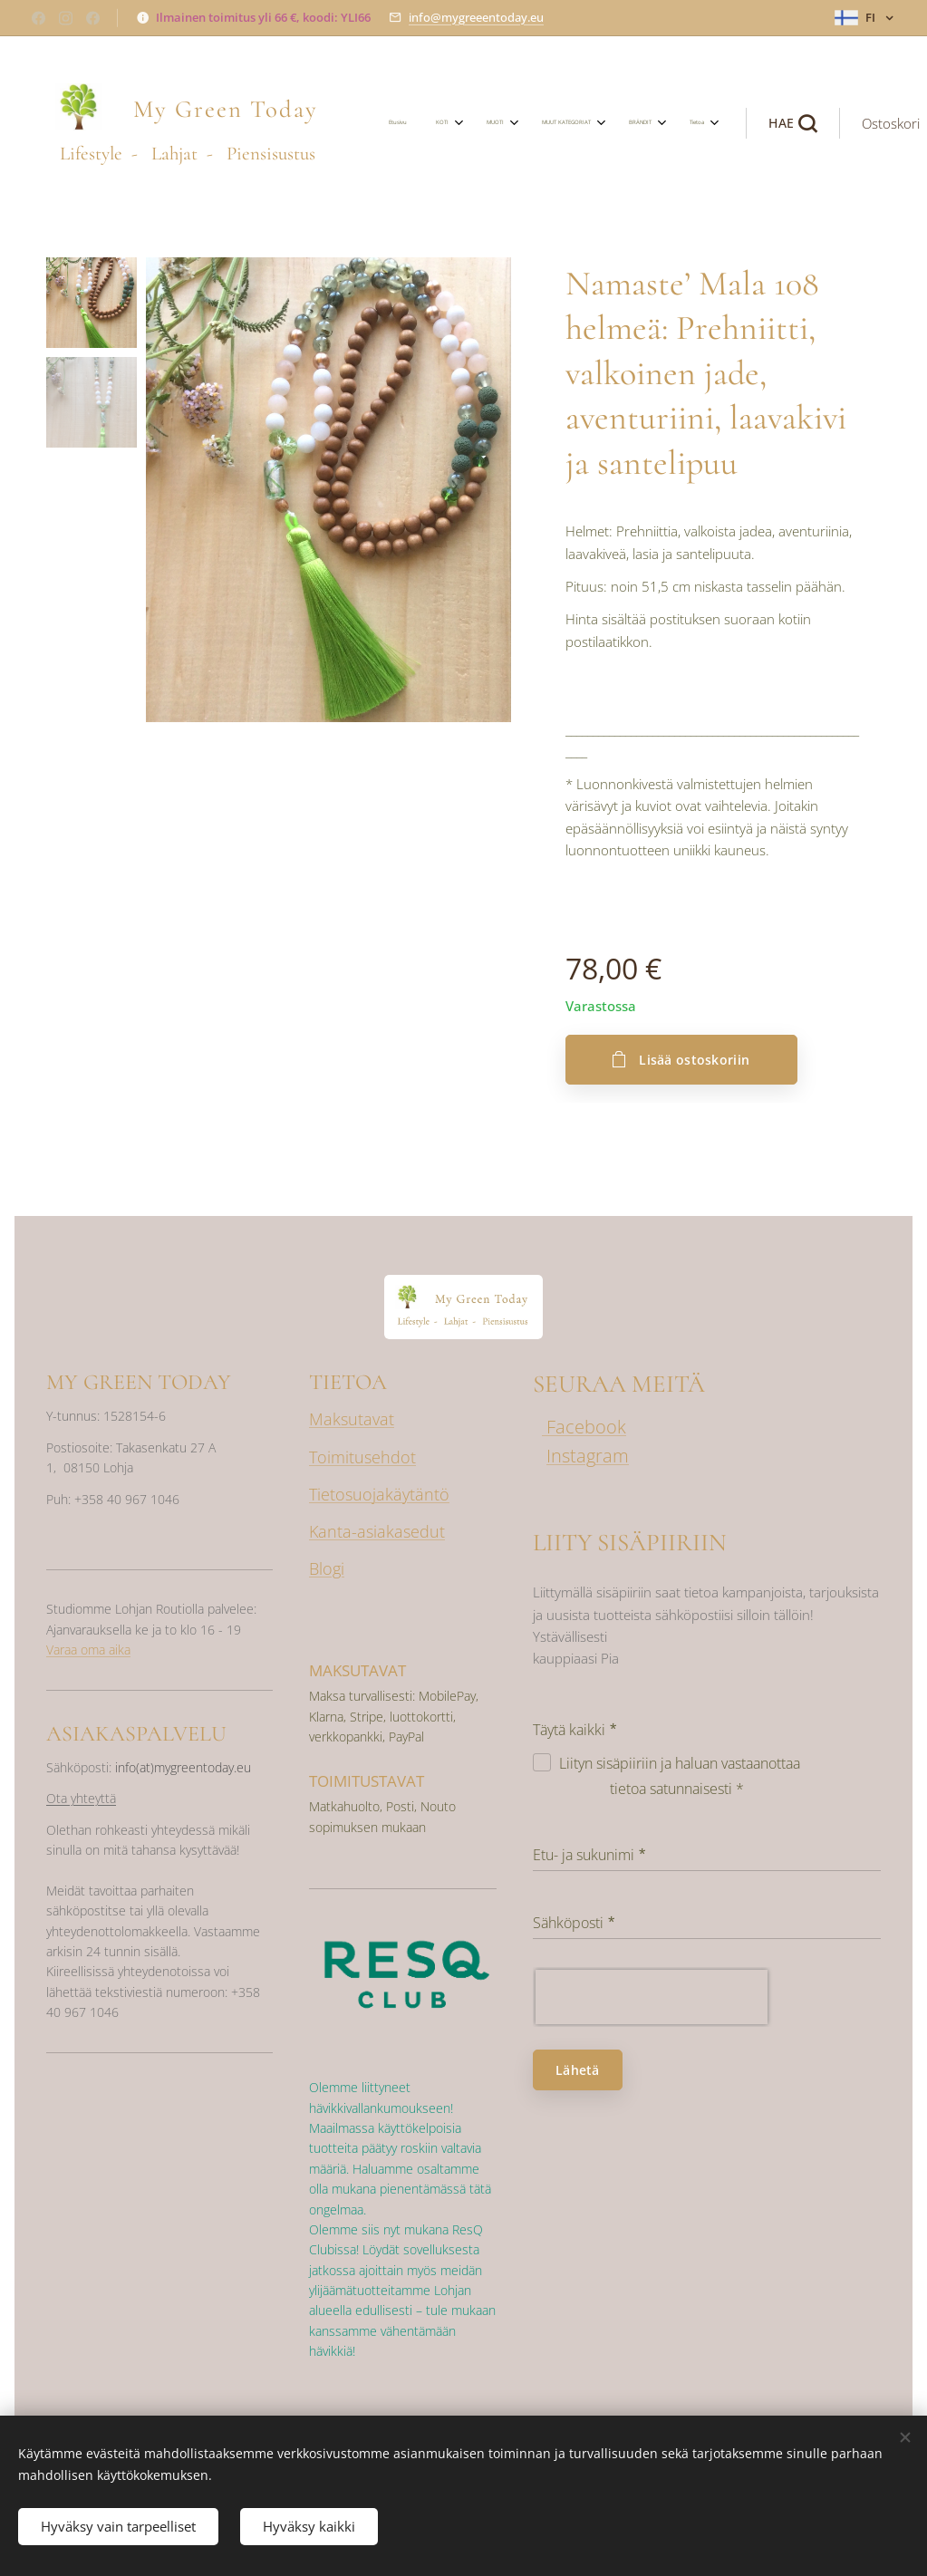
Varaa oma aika (88, 1649)
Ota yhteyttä (81, 1798)
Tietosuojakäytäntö (379, 1493)
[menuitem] (452, 123)
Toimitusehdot (362, 1456)
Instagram (587, 1455)
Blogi (326, 1568)
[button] (717, 123)
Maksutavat (351, 1419)
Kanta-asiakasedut (377, 1530)
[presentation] (652, 1996)
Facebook (584, 1426)
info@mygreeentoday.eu (476, 17)
